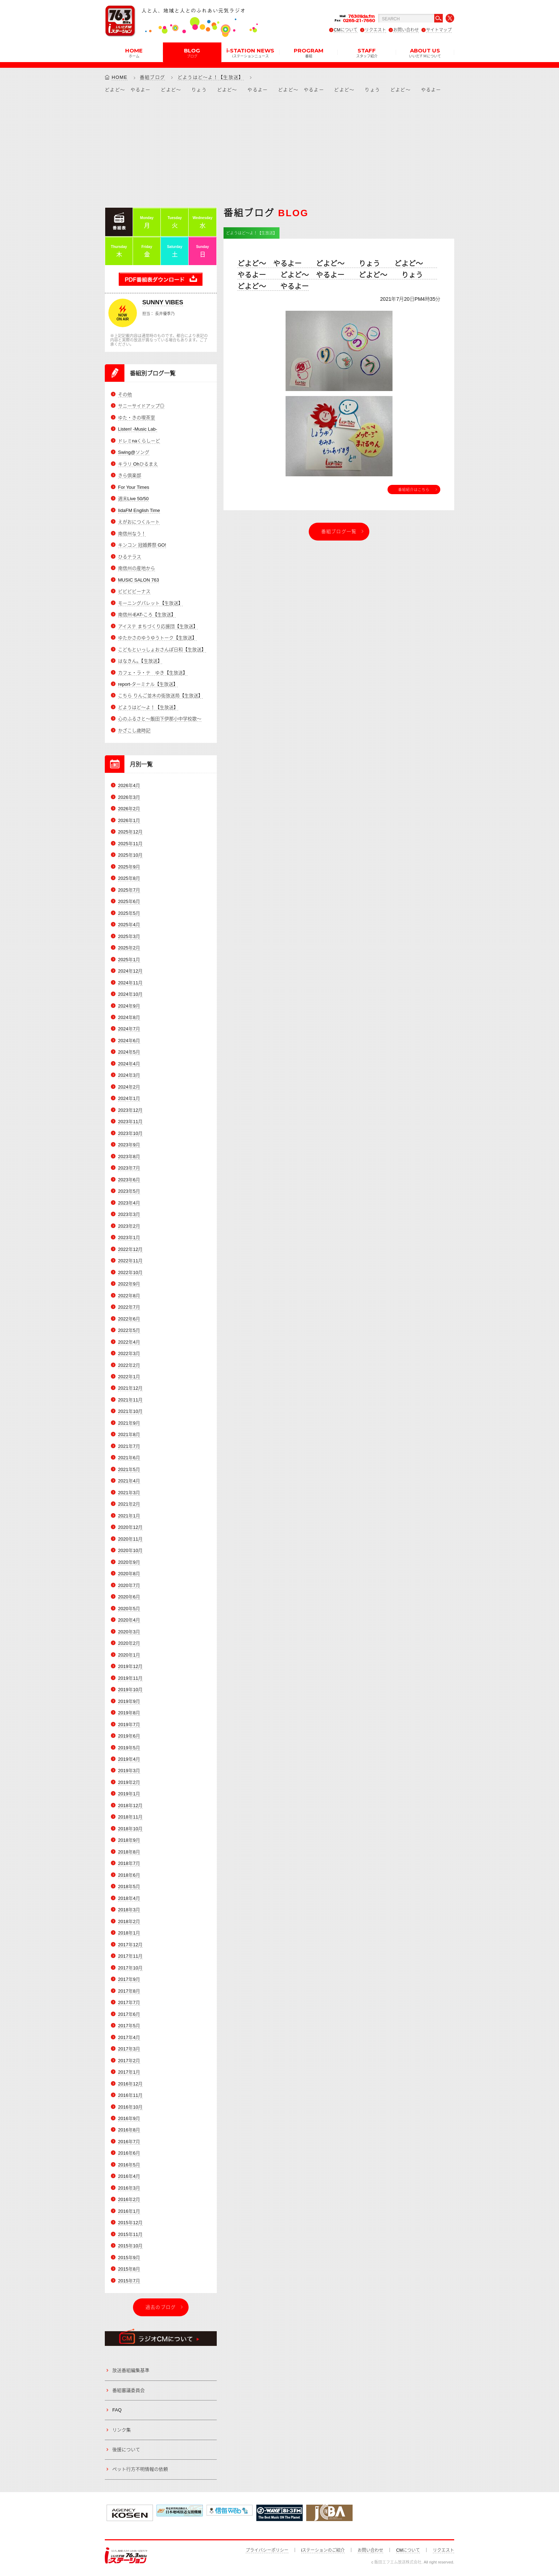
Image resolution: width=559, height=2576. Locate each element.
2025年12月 (130, 832)
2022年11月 (130, 1260)
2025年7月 (129, 890)
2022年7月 (129, 1307)
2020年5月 (129, 1608)
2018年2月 (129, 1921)
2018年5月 (129, 1886)
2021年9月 (129, 1423)
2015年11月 (130, 2234)
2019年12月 (130, 1666)
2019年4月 (129, 1759)
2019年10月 (130, 1689)
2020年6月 (129, 1596)
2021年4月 (129, 1481)
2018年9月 (129, 1840)
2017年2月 (129, 2060)
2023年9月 (129, 1144)
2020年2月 (129, 1643)
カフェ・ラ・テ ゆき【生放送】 (153, 672)
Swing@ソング (133, 452)
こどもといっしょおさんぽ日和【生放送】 (162, 649)
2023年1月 (129, 1237)
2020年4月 (129, 1620)
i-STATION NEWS (250, 52)
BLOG (192, 52)
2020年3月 (129, 1631)
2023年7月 (129, 1168)
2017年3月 (129, 2049)
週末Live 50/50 (133, 498)
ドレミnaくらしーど (139, 440)
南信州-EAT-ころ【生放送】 (147, 614)
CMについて (346, 29)
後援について (126, 2449)
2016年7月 (129, 2141)
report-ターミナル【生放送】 (148, 684)
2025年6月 (129, 901)
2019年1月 (129, 1793)
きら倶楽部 (129, 475)
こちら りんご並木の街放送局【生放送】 (160, 695)
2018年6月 (129, 1875)
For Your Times (133, 487)
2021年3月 (129, 1492)
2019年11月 (130, 1678)
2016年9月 (129, 2118)
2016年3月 (129, 2188)
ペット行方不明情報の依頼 (140, 2469)
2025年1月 (129, 959)
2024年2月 (129, 1087)
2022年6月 (129, 1319)
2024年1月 (129, 1098)
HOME (134, 52)
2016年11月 (130, 2095)
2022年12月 (130, 1249)
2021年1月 (129, 1515)
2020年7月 (129, 1585)
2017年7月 (129, 2002)
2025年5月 (129, 913)
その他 (125, 394)
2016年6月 (129, 2153)
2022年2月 (129, 1365)
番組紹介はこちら (414, 489)
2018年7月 (129, 1863)
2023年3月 (129, 1214)
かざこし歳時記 (134, 730)
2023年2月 (129, 1226)
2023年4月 (129, 1203)
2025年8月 (129, 878)
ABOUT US (425, 52)
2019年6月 (129, 1736)
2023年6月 (129, 1179)
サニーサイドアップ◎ (141, 406)
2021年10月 (130, 1411)
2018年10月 (130, 1828)
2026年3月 (129, 797)
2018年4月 (129, 1898)
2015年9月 (129, 2257)
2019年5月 (129, 1747)
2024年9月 (129, 1006)
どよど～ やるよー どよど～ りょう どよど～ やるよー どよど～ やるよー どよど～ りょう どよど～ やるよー (337, 275)
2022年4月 (129, 1342)
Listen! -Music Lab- (137, 429)
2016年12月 (130, 2083)
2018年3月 (129, 1909)
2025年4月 (129, 924)
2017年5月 (129, 2025)
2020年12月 (130, 1527)
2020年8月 (129, 1573)
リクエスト (375, 29)
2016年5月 (129, 2164)
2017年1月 (129, 2072)
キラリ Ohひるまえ (138, 464)
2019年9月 (129, 1701)
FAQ (117, 2410)
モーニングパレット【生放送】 (150, 603)
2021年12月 (130, 1388)
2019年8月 (129, 1712)
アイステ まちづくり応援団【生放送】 (158, 626)
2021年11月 (130, 1400)
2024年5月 (129, 1052)
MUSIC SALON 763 (138, 580)
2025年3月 (129, 936)
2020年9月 (129, 1562)
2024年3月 (129, 1075)
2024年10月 (130, 994)
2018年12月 (130, 1805)
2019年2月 (129, 1782)
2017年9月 (129, 1979)
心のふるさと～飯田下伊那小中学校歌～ (159, 718)
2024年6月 (129, 1040)
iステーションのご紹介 (323, 2550)
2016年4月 (129, 2176)
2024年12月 (130, 971)
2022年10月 (130, 1272)
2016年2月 (129, 2199)
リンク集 (121, 2430)
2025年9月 (129, 866)
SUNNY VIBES (162, 302)
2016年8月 (129, 2130)
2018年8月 (129, 1852)
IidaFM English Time (139, 510)
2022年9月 (129, 1284)
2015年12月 (130, 2222)
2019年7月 (129, 1724)
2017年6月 (129, 2014)
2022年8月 (129, 1295)
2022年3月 (129, 1353)
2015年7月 (129, 2280)
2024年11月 (130, 982)
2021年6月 (129, 1457)
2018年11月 (130, 1817)
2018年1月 (129, 1933)
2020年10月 (130, 1550)
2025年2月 (129, 947)
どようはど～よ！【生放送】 (211, 77)
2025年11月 (130, 843)
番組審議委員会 (128, 2390)
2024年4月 (129, 1063)
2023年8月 (129, 1156)
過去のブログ (160, 2307)
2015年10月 (130, 2245)
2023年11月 (130, 1121)
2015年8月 (129, 2269)
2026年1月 (129, 820)
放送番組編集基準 (130, 2370)
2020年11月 (130, 1539)
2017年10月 (130, 1968)
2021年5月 (129, 1469)
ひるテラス (129, 556)
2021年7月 (129, 1446)
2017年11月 (130, 1956)
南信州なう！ (132, 533)
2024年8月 (129, 1017)
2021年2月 (129, 1504)
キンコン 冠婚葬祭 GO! (142, 545)
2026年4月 (129, 785)
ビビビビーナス (134, 591)
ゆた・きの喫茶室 (136, 417)
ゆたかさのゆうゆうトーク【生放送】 (157, 637)
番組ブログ (152, 77)
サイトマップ (439, 29)
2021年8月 (129, 1434)
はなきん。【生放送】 (140, 661)
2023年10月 (130, 1133)
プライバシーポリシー (267, 2550)
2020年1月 (129, 1655)
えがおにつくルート (139, 521)
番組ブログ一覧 (339, 531)
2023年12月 (130, 1110)
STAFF (367, 52)
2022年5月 (129, 1330)
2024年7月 (129, 1028)
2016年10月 (130, 2107)
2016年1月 (129, 2211)
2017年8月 (129, 1991)
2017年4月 (129, 2037)
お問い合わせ (406, 29)
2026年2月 (129, 808)
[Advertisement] (279, 150)
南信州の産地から (136, 568)
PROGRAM (308, 52)
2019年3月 (129, 1770)
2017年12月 (130, 1944)
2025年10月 (130, 855)
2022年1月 (129, 1376)
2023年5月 (129, 1191)
